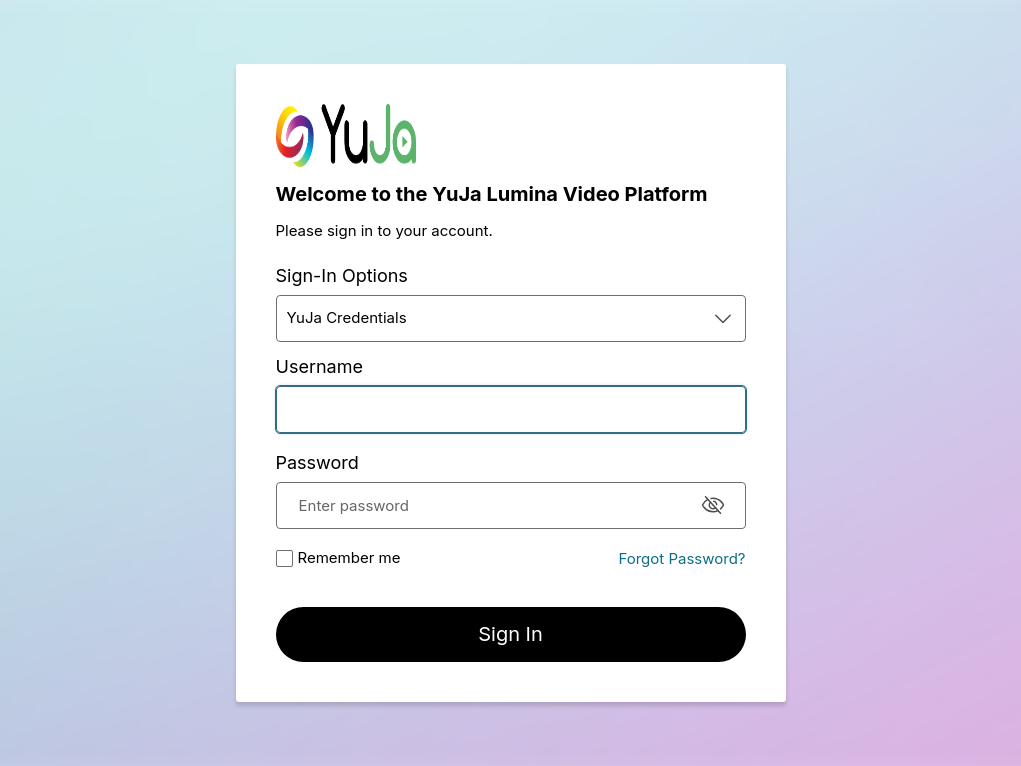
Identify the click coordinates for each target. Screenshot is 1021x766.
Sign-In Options (342, 275)
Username (319, 366)
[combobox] (511, 318)
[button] (511, 318)
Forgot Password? (681, 558)
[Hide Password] (713, 505)
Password (317, 462)
